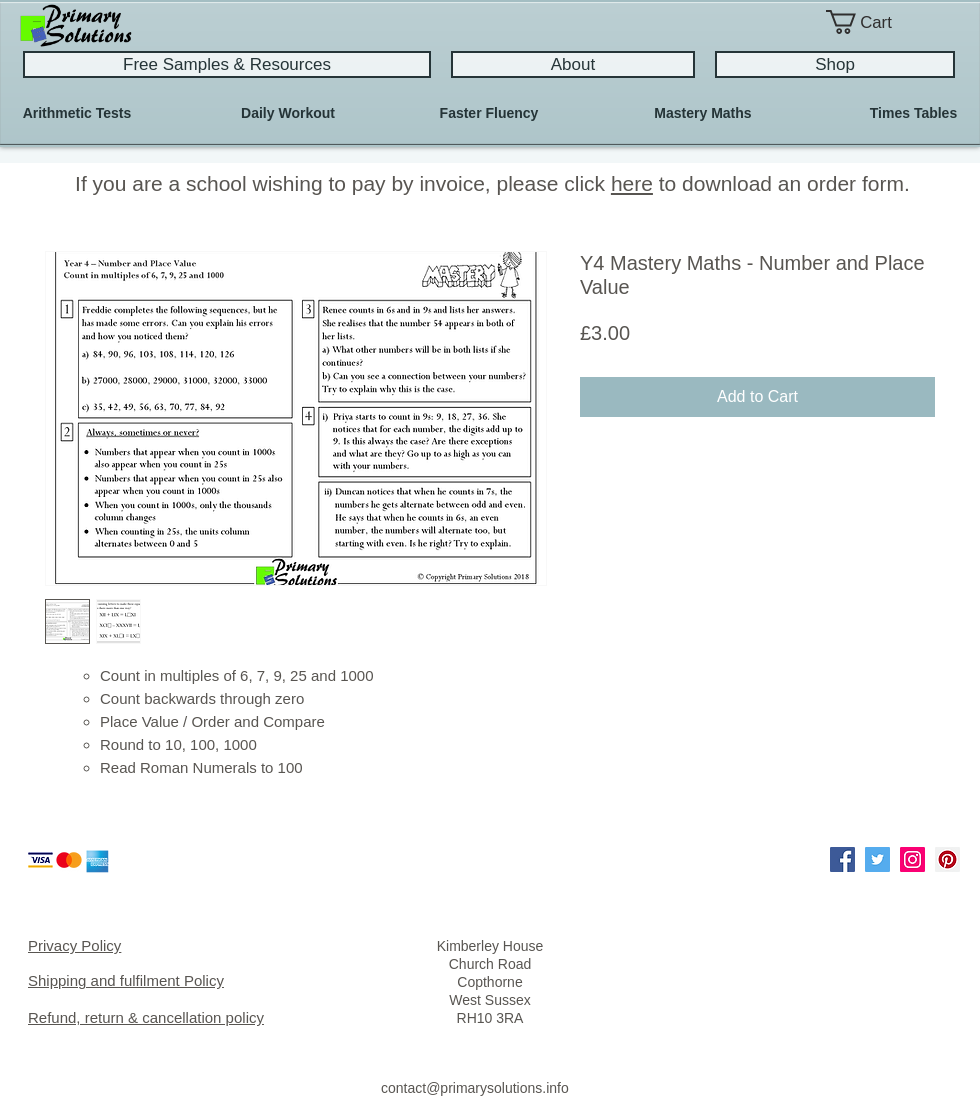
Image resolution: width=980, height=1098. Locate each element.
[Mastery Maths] (703, 114)
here (632, 183)
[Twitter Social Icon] (877, 859)
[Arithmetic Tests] (77, 114)
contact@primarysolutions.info (475, 1088)
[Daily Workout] (288, 114)
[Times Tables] (913, 114)
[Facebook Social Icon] (842, 859)
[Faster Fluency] (489, 114)
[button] (875, 22)
